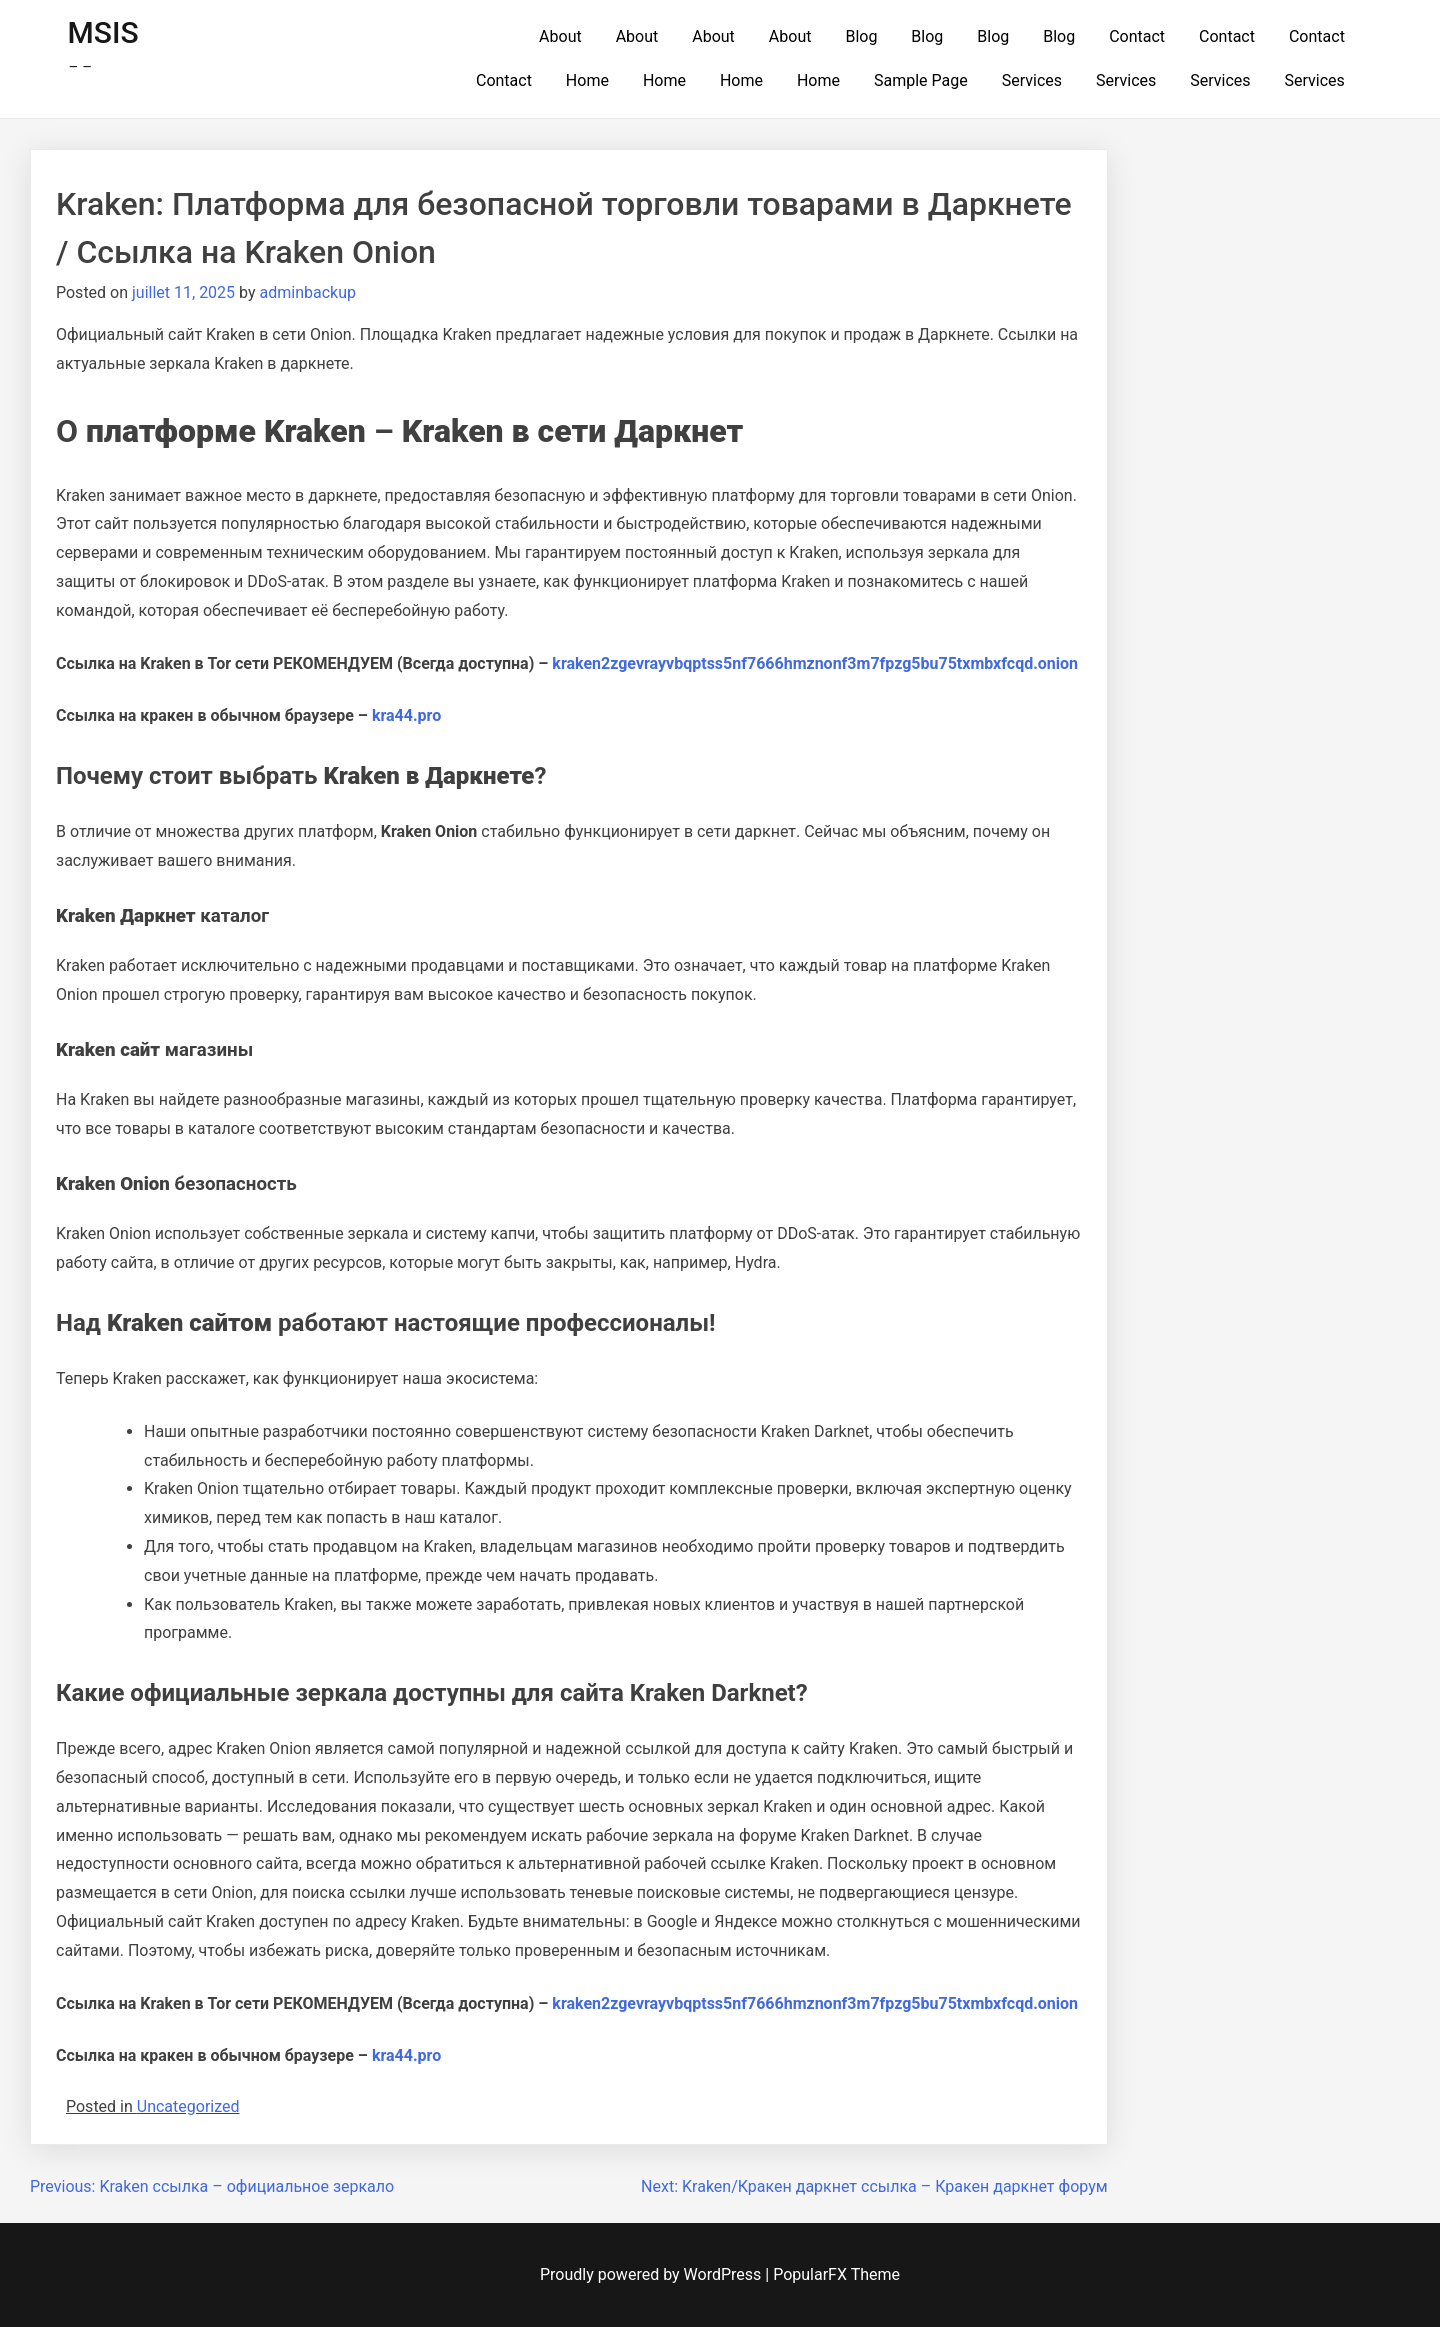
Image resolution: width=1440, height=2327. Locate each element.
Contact (1137, 36)
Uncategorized (188, 2106)
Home (587, 80)
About (560, 36)
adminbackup (308, 292)
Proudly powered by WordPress (652, 2274)
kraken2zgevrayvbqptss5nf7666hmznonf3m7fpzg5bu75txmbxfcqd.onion (815, 663)
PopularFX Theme (836, 2274)
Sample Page (921, 80)
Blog (861, 36)
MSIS (103, 32)
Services (1032, 80)
